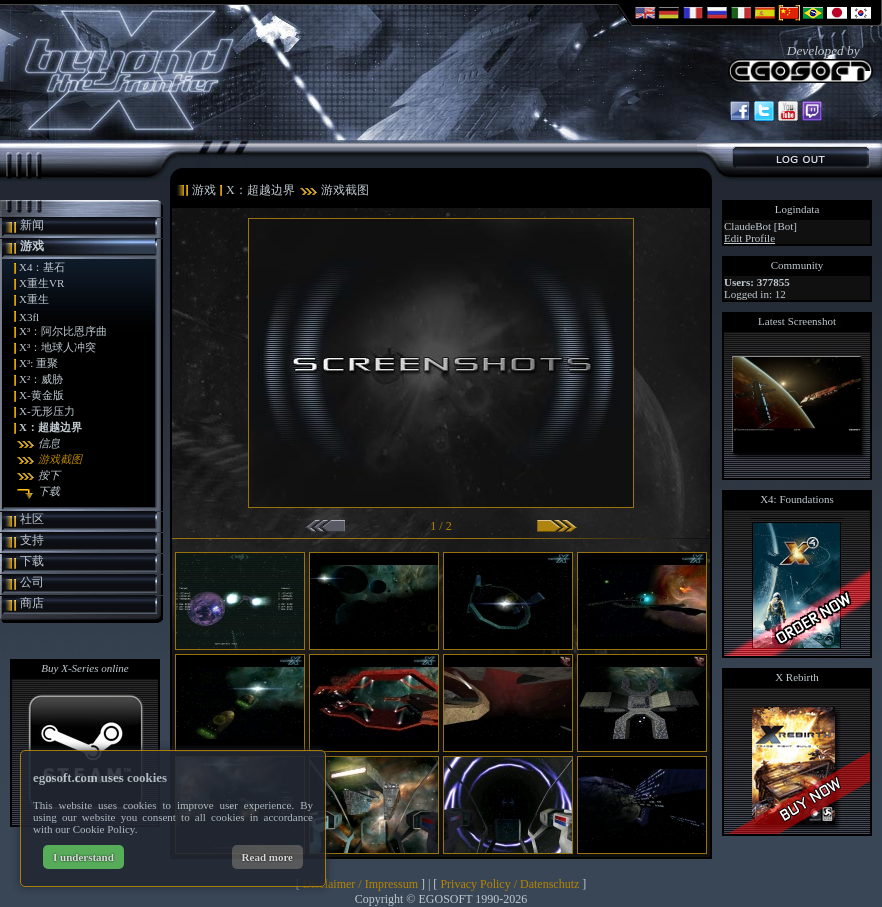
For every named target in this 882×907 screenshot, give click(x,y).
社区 (32, 519)
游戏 (32, 246)
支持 (32, 540)
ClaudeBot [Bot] (760, 226)
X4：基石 (42, 267)
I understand (83, 857)
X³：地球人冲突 (57, 347)
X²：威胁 (41, 379)
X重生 (34, 299)
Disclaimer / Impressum (360, 884)
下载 (49, 491)
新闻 (32, 225)
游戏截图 (60, 459)
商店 (32, 603)
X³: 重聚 (38, 363)
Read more (267, 857)
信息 (49, 443)
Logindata (797, 209)
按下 (49, 475)
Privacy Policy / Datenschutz (509, 884)
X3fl (29, 317)
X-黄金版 (41, 395)
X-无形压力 (47, 411)
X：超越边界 (50, 427)
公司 (32, 582)
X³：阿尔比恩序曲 (63, 331)
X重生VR (41, 283)
